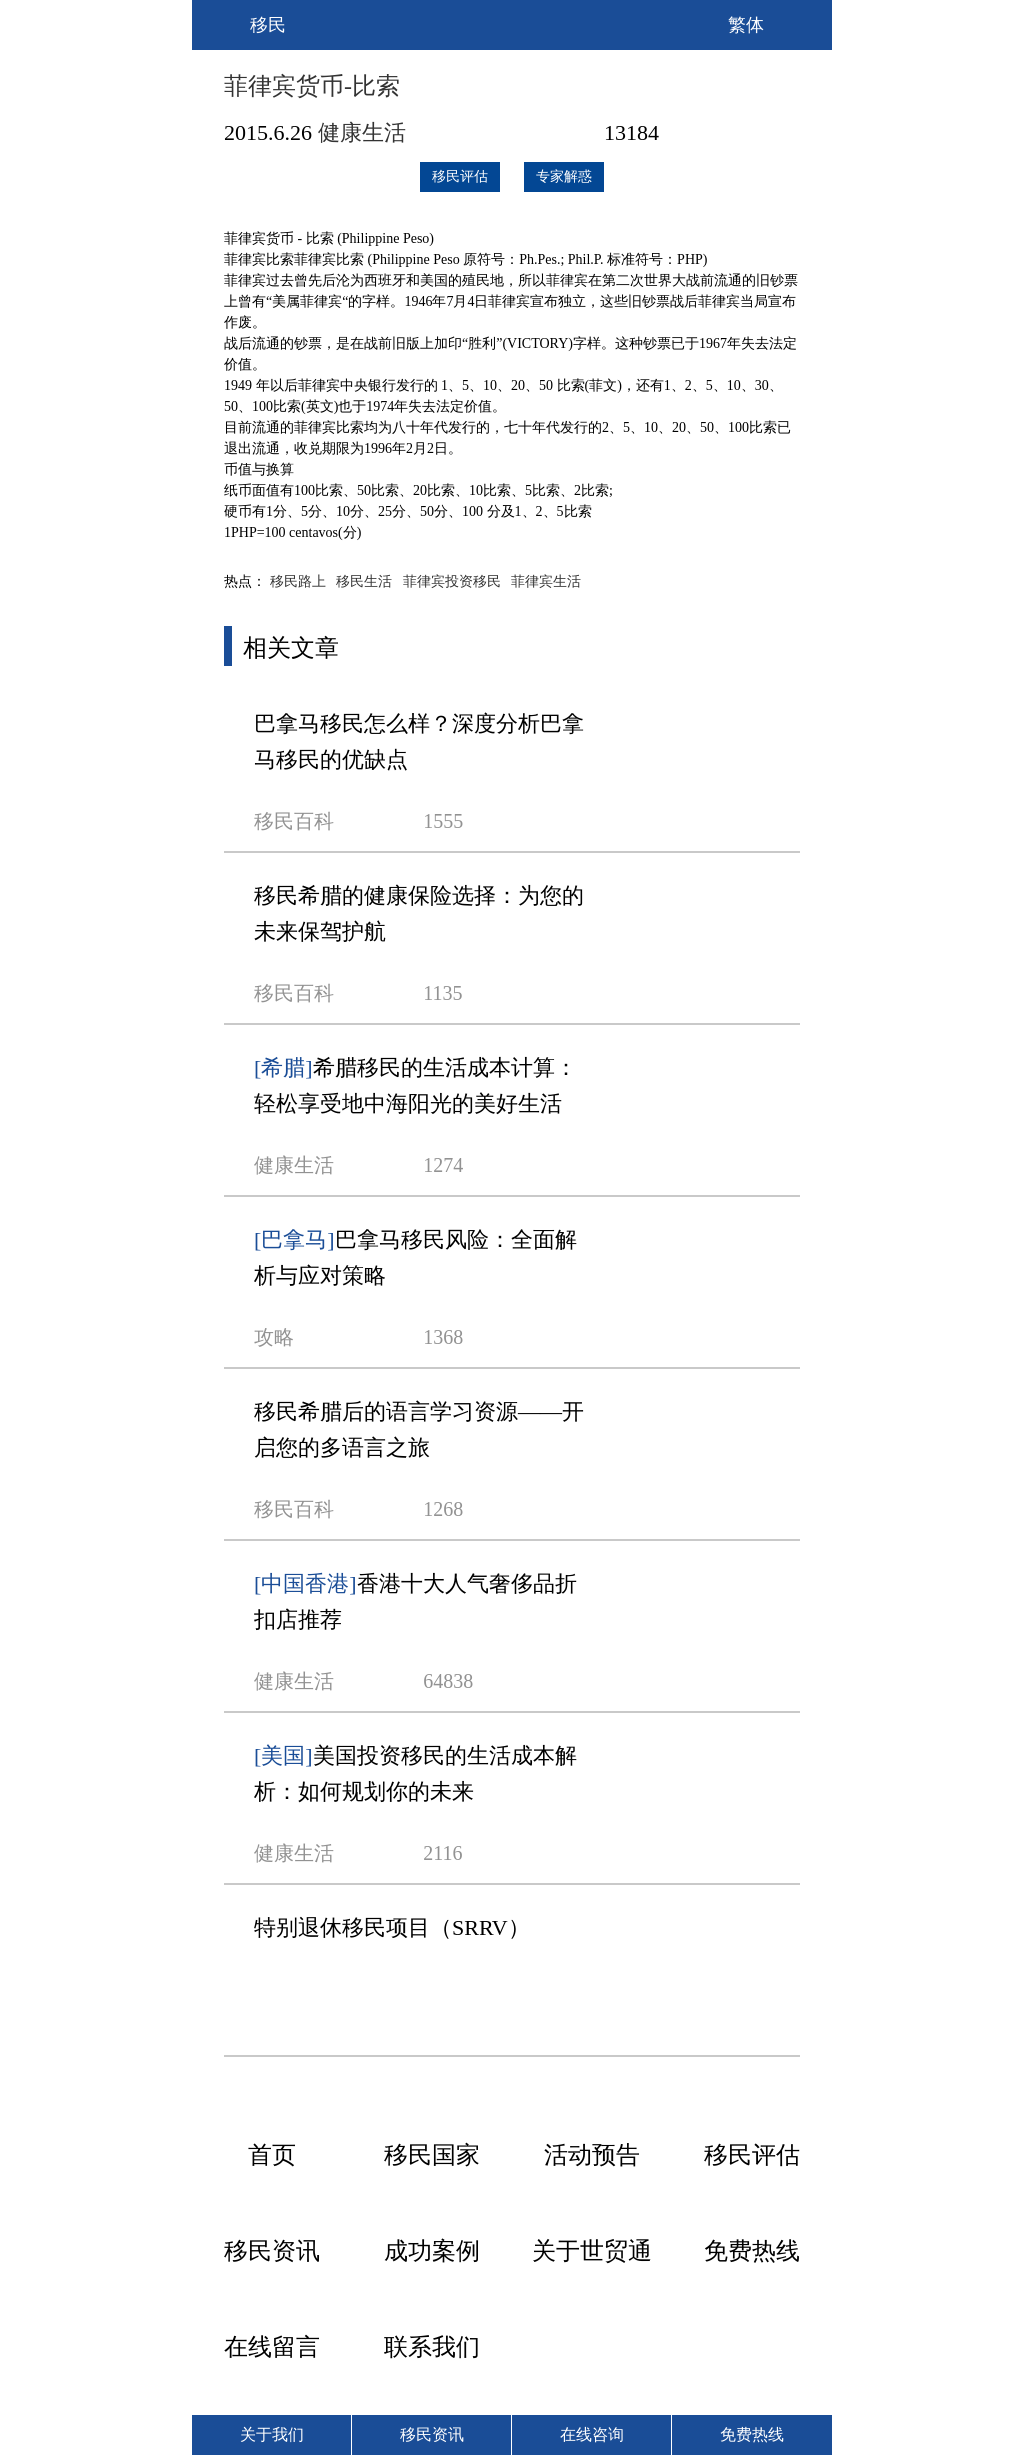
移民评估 (460, 176)
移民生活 (364, 581)
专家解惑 (564, 176)
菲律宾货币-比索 (312, 86)
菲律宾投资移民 (452, 581)
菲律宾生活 (546, 581)
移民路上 (298, 581)
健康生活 (362, 132)
